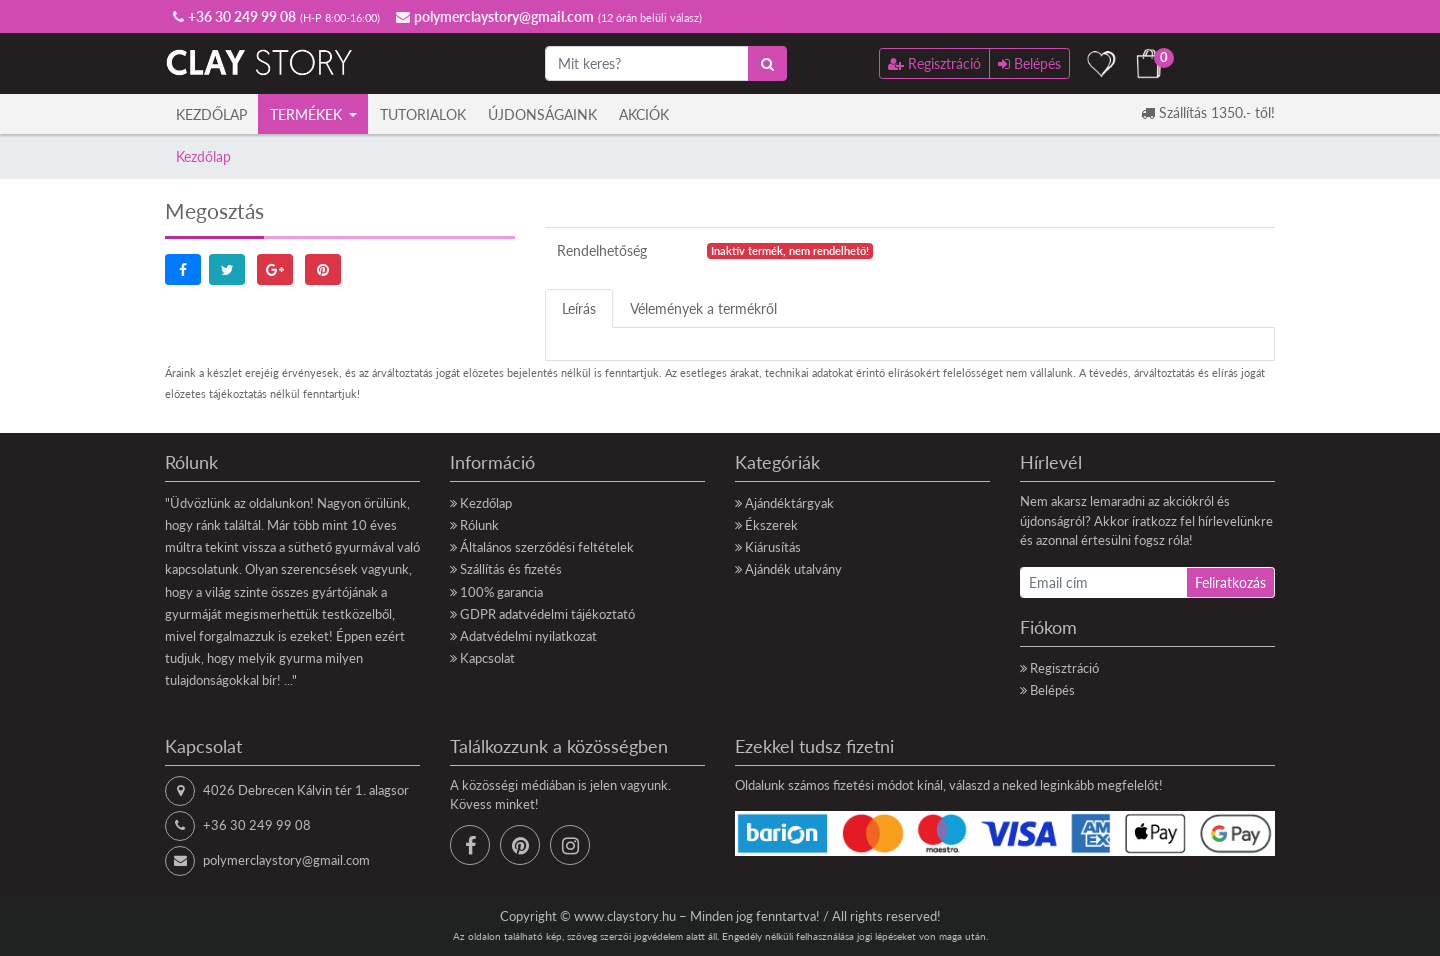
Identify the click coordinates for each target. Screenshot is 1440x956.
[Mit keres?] (647, 63)
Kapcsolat (487, 658)
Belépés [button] (1029, 63)
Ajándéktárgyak (789, 503)
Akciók (644, 114)
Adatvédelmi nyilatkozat (528, 636)
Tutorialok (423, 114)
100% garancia (501, 592)
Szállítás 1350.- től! (1208, 112)
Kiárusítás (773, 547)
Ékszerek (771, 525)
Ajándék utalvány (793, 569)
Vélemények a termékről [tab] (703, 308)
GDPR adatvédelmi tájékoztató (547, 614)
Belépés (1052, 690)
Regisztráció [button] (934, 63)
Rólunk (479, 525)
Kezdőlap (211, 114)
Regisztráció (1064, 668)
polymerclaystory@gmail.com (286, 860)
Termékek (308, 114)
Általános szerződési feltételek (547, 547)
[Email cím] (1103, 582)
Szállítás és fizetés (511, 569)
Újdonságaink (542, 114)
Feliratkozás (1230, 582)
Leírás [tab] (579, 308)
